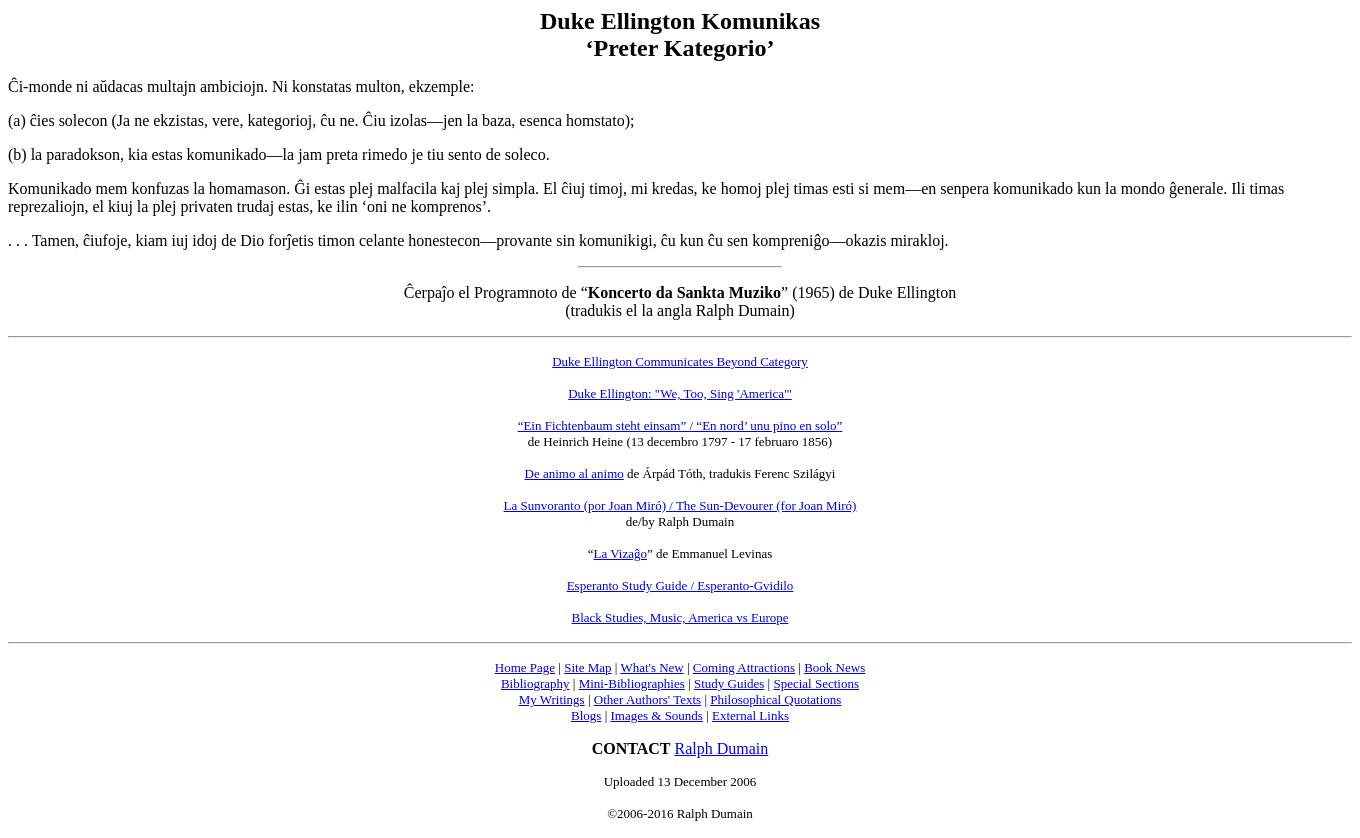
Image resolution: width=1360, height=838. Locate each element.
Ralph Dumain (722, 748)
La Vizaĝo (621, 553)
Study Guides (729, 683)
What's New (651, 667)
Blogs (586, 715)
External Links (750, 715)
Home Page (525, 667)
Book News (834, 667)
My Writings (552, 699)
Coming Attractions (744, 667)
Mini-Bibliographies (632, 683)
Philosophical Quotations (775, 699)
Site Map (587, 667)
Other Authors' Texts (647, 699)
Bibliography (535, 683)
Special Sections (816, 683)
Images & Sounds (656, 715)
